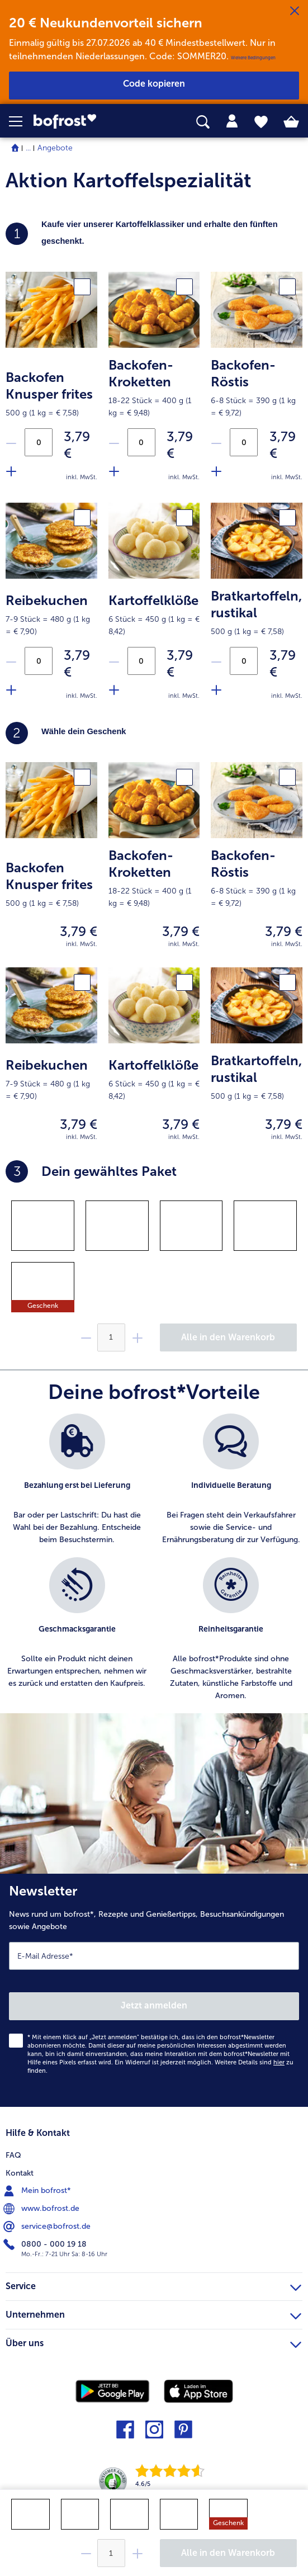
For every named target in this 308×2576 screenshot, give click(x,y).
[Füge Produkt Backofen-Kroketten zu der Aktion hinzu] (113, 471)
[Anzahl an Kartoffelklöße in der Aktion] (141, 661)
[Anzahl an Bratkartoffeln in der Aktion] (244, 661)
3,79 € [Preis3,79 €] (77, 444)
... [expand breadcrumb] (28, 148)
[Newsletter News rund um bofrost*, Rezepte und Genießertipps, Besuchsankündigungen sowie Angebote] (154, 1990)
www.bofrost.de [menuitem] (42, 2208)
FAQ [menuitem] (13, 2155)
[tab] (232, 121)
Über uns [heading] (153, 2341)
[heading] (154, 732)
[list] (154, 1563)
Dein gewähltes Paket (91, 1171)
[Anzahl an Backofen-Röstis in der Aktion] (244, 442)
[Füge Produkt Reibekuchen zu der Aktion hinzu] (11, 689)
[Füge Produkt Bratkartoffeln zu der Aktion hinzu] (216, 689)
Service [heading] (153, 2285)
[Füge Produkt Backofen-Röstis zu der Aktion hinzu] (216, 471)
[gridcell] (43, 1225)
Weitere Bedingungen (253, 57)
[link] (86, 121)
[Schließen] (294, 11)
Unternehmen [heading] (153, 2313)
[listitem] (77, 1480)
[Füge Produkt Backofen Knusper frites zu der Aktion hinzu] (11, 471)
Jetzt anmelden (154, 2005)
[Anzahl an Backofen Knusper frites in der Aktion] (39, 442)
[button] (21, 121)
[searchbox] (203, 122)
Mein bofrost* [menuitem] (38, 2190)
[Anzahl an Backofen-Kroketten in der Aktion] (141, 442)
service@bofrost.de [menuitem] (48, 2226)
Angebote (55, 148)
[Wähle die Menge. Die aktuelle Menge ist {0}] (111, 2553)
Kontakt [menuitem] (20, 2173)
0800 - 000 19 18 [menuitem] (46, 2244)
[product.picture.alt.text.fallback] (51, 309)
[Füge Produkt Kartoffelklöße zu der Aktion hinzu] (113, 689)
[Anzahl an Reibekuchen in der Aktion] (39, 661)
